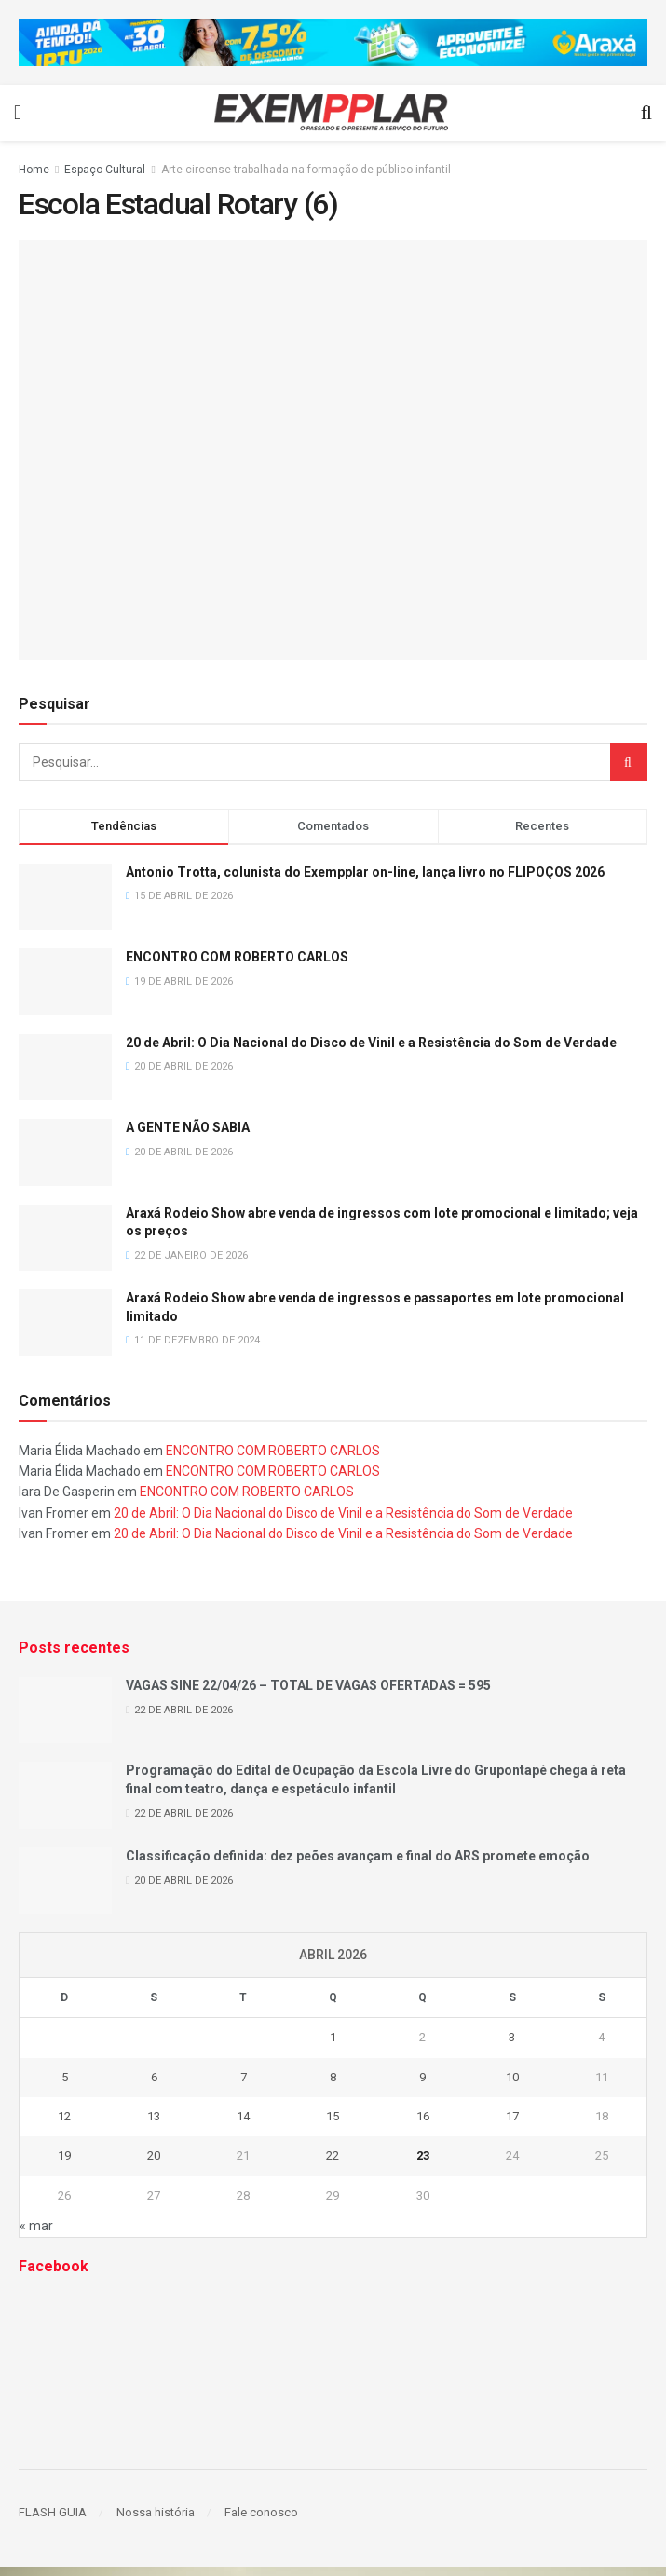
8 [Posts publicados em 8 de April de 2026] (333, 2077)
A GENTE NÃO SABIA (188, 1127)
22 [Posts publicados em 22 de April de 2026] (332, 2155)
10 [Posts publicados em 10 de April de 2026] (512, 2077)
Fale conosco (261, 2512)
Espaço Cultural (104, 169)
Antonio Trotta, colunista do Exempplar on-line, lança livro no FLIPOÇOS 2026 (365, 872)
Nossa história (155, 2512)
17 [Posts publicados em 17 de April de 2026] (512, 2116)
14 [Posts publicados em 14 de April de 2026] (243, 2116)
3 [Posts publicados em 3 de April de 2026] (512, 2037)
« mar (36, 2225)
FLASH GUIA (53, 2512)
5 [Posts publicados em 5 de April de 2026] (64, 2077)
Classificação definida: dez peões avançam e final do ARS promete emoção (358, 1855)
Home (34, 169)
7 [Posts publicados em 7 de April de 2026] (243, 2077)
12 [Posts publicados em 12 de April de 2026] (64, 2116)
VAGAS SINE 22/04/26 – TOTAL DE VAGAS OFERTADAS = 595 (308, 1685)
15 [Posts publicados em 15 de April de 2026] (332, 2116)
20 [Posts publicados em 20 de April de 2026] (153, 2155)
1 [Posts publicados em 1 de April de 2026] (333, 2037)
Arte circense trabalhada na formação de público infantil (306, 169)
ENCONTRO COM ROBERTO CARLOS (237, 956)
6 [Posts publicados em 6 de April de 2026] (154, 2077)
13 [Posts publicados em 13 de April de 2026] (153, 2116)
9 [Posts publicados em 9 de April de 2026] (422, 2077)
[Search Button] (628, 762)
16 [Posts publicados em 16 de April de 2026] (422, 2116)
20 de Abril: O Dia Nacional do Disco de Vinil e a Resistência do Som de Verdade (371, 1042)
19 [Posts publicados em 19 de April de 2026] (64, 2155)
